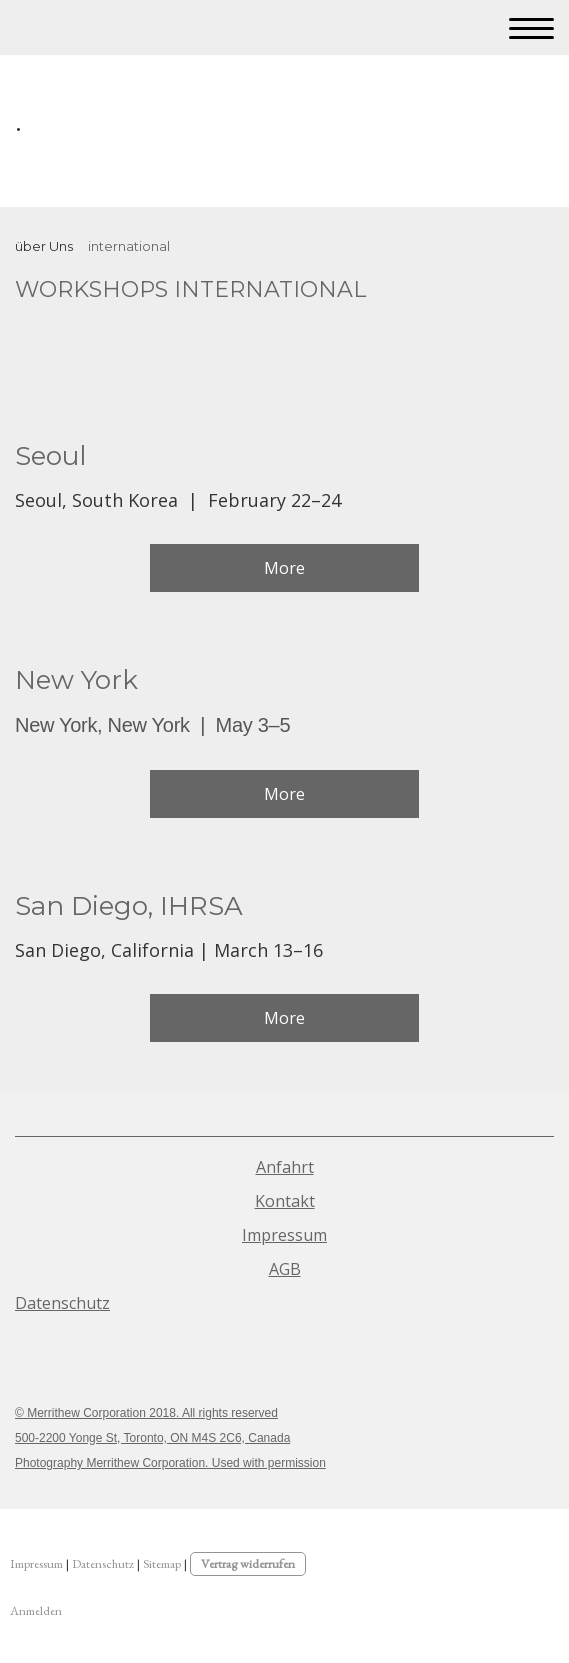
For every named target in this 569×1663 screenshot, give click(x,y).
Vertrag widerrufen (248, 1563)
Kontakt (285, 1201)
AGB (285, 1269)
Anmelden (36, 1610)
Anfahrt (285, 1167)
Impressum (284, 1235)
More (284, 568)
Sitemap (162, 1563)
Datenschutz (62, 1303)
